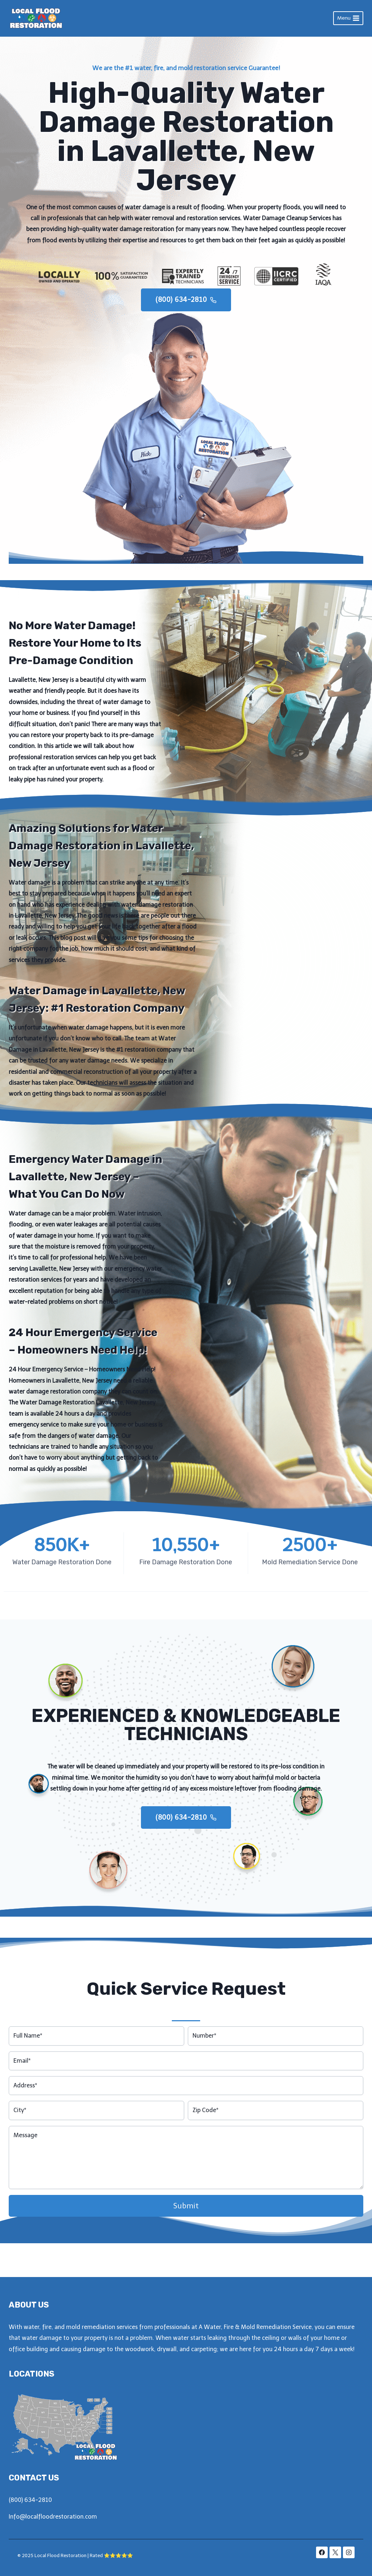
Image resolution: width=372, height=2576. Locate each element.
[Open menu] (348, 18)
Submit (186, 2240)
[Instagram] (349, 2552)
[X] (335, 2552)
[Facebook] (322, 2552)
